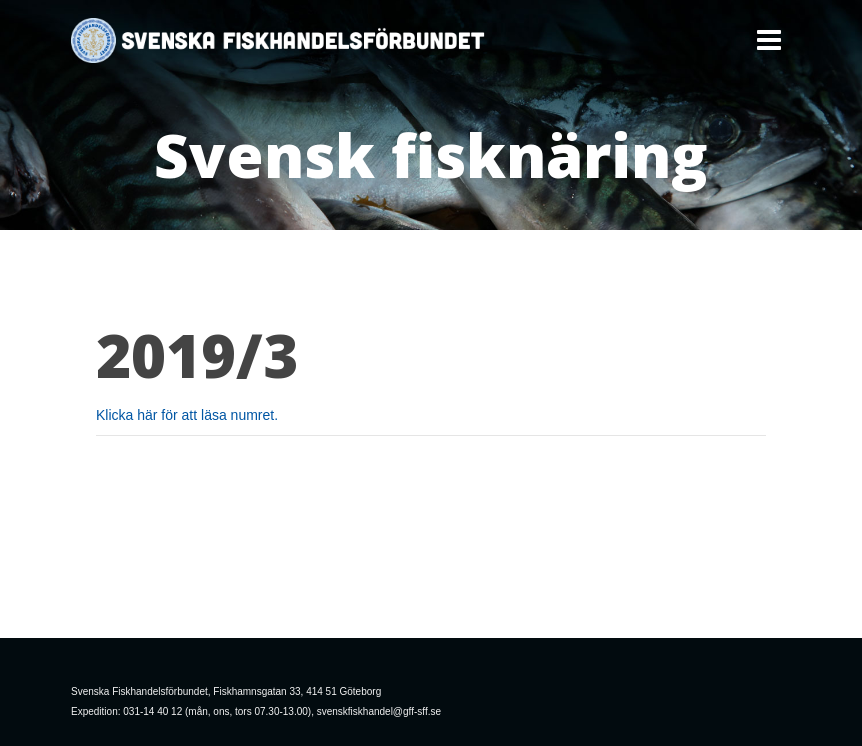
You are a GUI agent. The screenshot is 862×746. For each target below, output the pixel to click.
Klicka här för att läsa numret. (187, 415)
